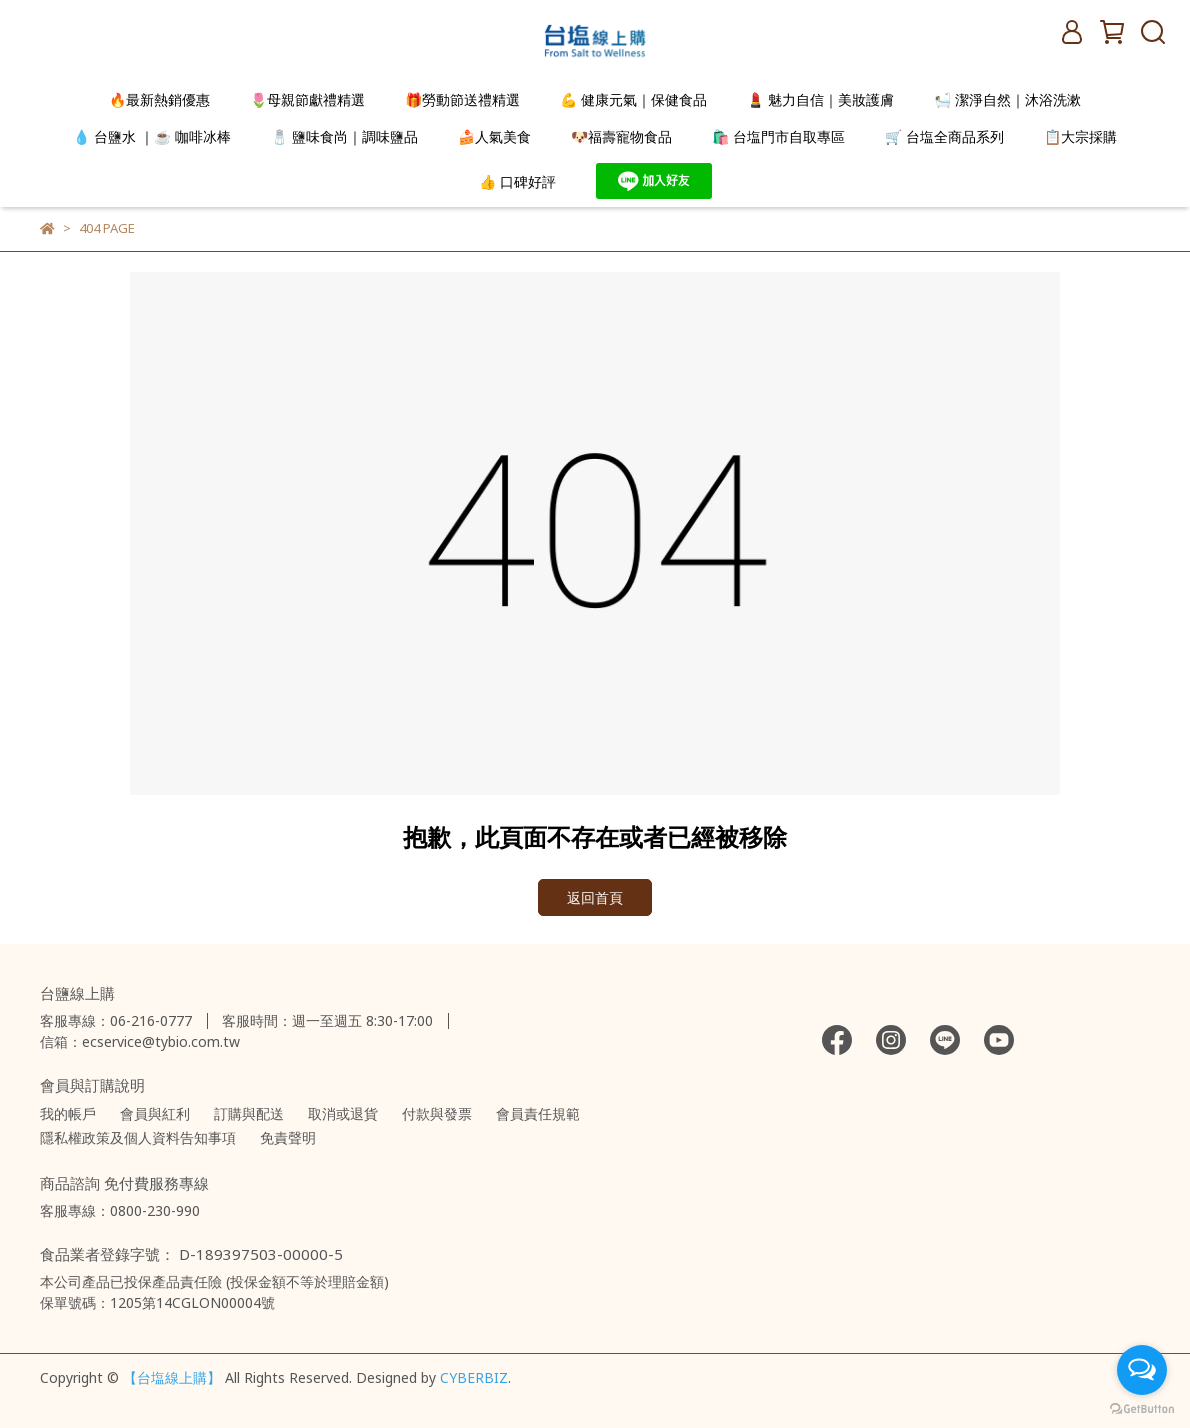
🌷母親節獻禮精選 (307, 99)
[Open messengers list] (1142, 1370)
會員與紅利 (155, 1113)
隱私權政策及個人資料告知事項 (138, 1137)
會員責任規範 (538, 1113)
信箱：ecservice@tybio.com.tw (140, 1041)
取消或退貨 (343, 1113)
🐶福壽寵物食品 (621, 136)
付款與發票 (437, 1113)
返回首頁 (595, 897)
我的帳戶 (68, 1113)
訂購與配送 (249, 1113)
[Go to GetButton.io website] (1142, 1408)
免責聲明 (288, 1137)
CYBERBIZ (474, 1377)
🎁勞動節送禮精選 (462, 99)
